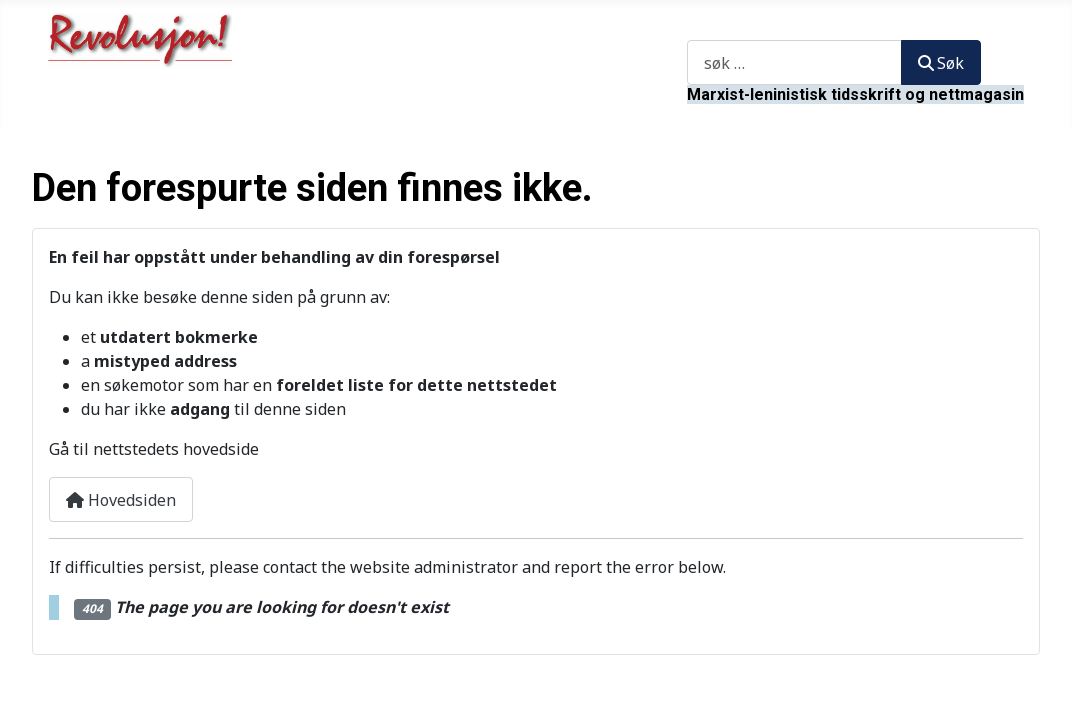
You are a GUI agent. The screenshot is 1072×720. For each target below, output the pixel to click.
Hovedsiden (121, 500)
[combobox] (794, 62)
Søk (700, 28)
